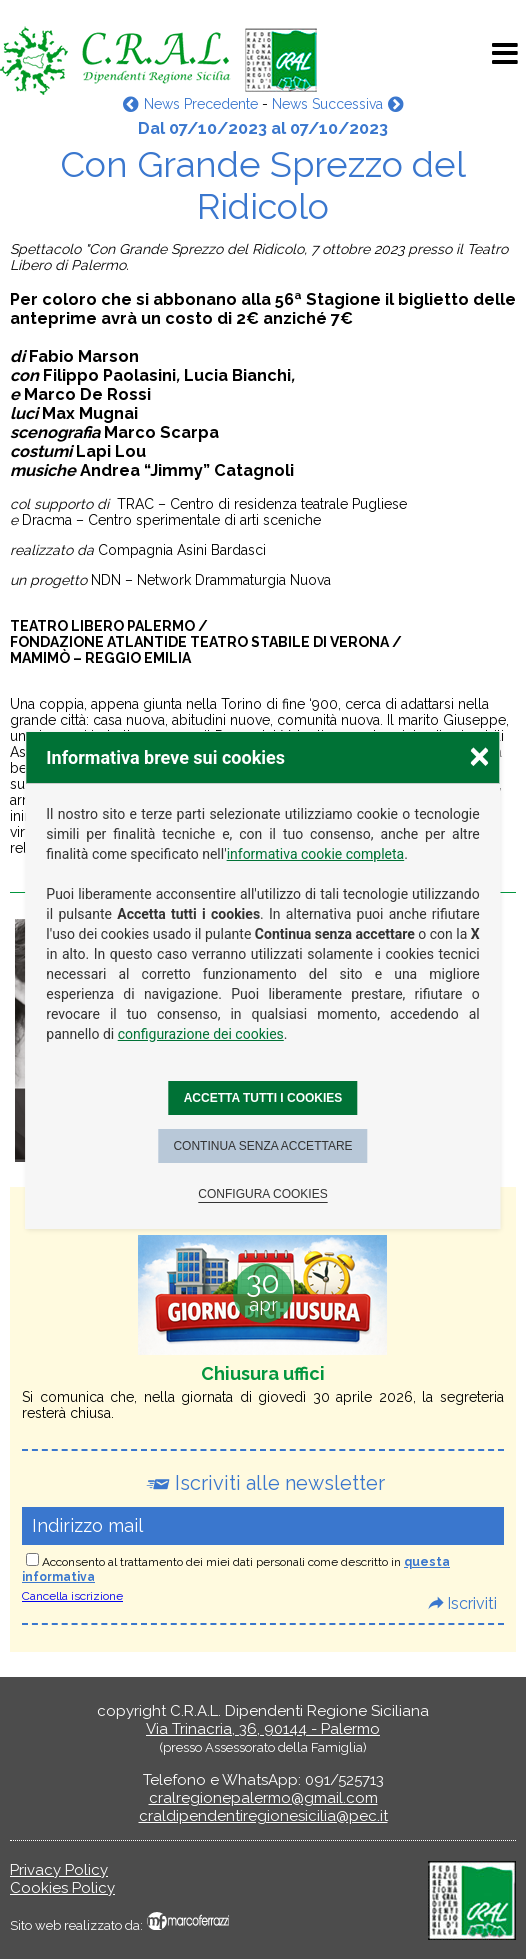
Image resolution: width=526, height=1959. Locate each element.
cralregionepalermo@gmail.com (263, 1798)
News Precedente (201, 104)
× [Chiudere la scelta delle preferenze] (479, 755)
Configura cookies (262, 1194)
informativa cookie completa (316, 854)
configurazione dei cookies (201, 1034)
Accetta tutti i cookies (263, 1098)
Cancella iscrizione (72, 1596)
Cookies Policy (62, 1888)
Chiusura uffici (263, 1373)
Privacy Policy (59, 1870)
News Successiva (327, 104)
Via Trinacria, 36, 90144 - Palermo (263, 1729)
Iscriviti (472, 1603)
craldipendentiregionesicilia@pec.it (263, 1816)
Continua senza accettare (262, 1146)
